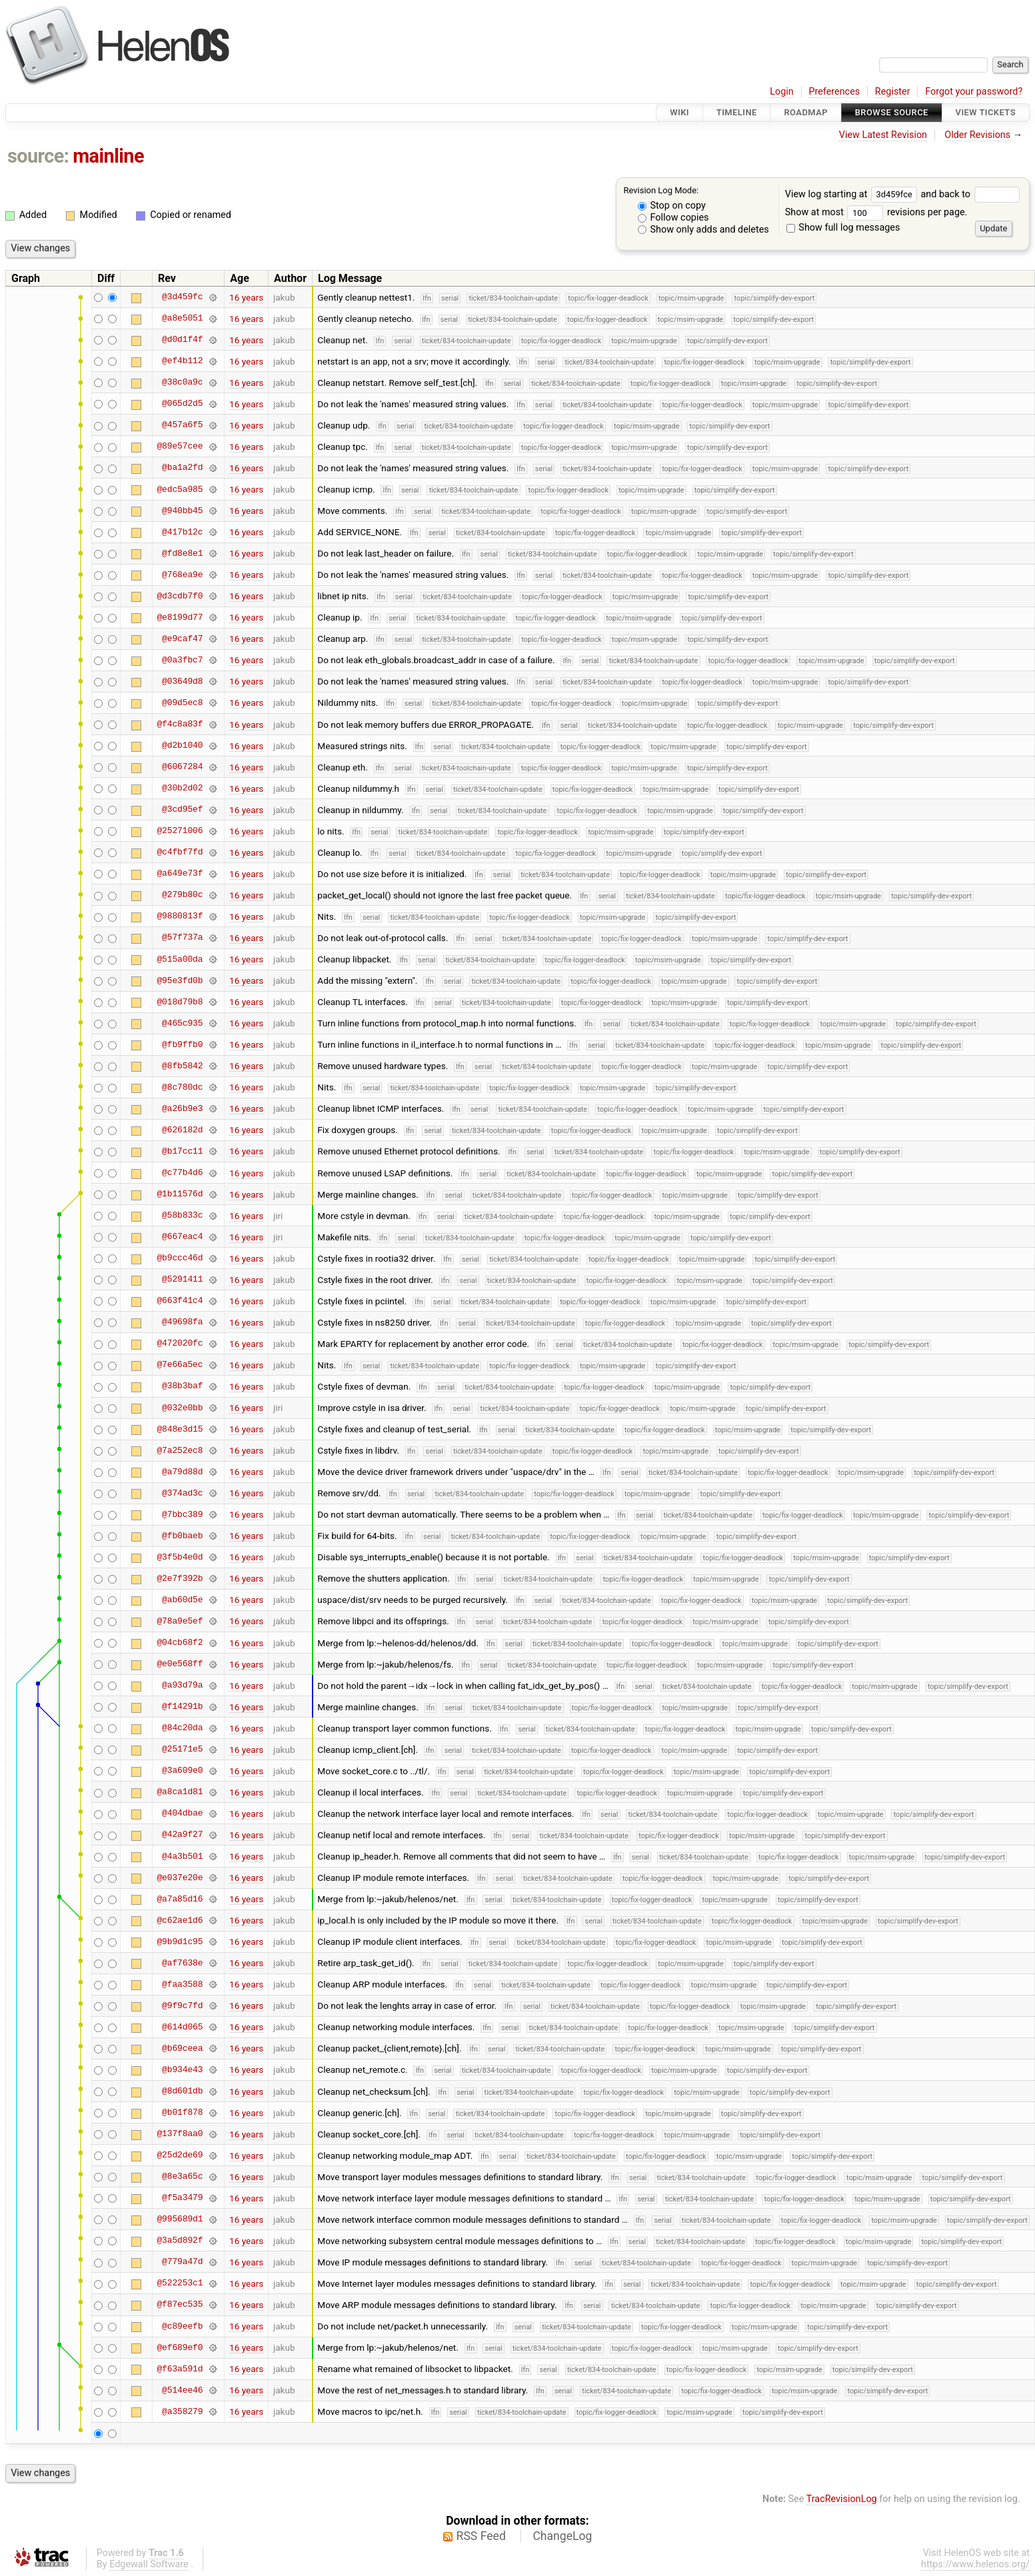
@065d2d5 (182, 404)
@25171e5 (182, 1750)
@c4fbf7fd (180, 852)
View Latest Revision (883, 135)
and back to (970, 194)
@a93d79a (182, 1686)
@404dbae (182, 1814)
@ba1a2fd (182, 468)
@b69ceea (182, 2048)
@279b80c (182, 895)
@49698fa (182, 1322)
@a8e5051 (182, 319)
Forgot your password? (973, 91)
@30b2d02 (182, 788)
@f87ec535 (180, 2305)
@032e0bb (182, 1408)
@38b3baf (182, 1386)
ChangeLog (562, 2536)
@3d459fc (182, 297)
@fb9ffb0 (182, 1044)
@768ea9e (182, 575)
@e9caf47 (182, 638)
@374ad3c (182, 1493)
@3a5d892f (180, 2241)
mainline (108, 156)
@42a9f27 (182, 1835)
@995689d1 (180, 2219)
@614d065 (182, 2027)
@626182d (182, 1130)
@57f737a (182, 938)
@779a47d (182, 2262)
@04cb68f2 (180, 1643)
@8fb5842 (182, 1066)
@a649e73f (180, 874)
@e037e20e (180, 1878)
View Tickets (986, 112)
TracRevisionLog (841, 2499)
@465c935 (182, 1023)
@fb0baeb (182, 1536)
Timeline (736, 112)
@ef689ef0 (180, 2347)
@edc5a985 (180, 489)
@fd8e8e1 (182, 553)
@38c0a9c (182, 383)
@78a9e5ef (180, 1621)
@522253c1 (180, 2283)
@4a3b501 (182, 1856)
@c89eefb (182, 2326)
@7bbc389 (182, 1514)
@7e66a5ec (180, 1365)
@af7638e (182, 1963)
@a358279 (182, 2411)
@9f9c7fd (182, 2005)
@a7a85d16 (180, 1899)
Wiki (679, 112)
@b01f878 (182, 2113)
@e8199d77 (180, 617)
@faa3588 (182, 1984)
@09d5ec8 (182, 702)
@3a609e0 (182, 1771)
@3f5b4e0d (180, 1557)
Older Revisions (977, 135)
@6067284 (182, 767)
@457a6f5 (182, 425)
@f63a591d (180, 2369)
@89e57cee (180, 447)
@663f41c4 (180, 1301)
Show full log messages (843, 227)
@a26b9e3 (182, 1108)
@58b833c (182, 1216)
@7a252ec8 (180, 1450)
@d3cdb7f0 (180, 596)
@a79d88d (182, 1472)
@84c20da (182, 1728)
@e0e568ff (180, 1664)
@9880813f (180, 916)
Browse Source (891, 112)
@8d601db (182, 2091)
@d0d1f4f (182, 340)
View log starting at (853, 194)
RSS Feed (481, 2536)
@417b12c (182, 532)
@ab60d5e (182, 1600)
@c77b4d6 (182, 1173)
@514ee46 (182, 2390)
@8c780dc (182, 1087)
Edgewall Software (149, 2564)
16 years (246, 297)
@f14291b (182, 1707)
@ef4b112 (182, 361)
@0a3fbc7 (182, 660)
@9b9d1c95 (180, 1941)
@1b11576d (180, 1194)
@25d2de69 (180, 2155)
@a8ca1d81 (180, 1792)
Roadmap (806, 112)
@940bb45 (182, 511)
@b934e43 (182, 2069)
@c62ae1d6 (180, 1920)
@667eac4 (182, 1237)
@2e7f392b (180, 1578)
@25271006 (180, 831)
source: (38, 156)
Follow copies (673, 217)
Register (892, 91)
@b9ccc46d (180, 1258)
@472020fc (180, 1344)
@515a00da (180, 959)
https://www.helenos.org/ (975, 2564)
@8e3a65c (182, 2177)
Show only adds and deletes (703, 229)
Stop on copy (672, 205)
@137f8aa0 (180, 2134)
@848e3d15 (180, 1429)
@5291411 (182, 1280)
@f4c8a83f (180, 724)
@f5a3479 (182, 2198)
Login (782, 91)
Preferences (834, 91)
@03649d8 (182, 681)
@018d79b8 (180, 1002)
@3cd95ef (182, 810)
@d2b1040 (182, 746)
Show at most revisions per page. (876, 212)
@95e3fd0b (180, 980)
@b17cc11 (182, 1151)
